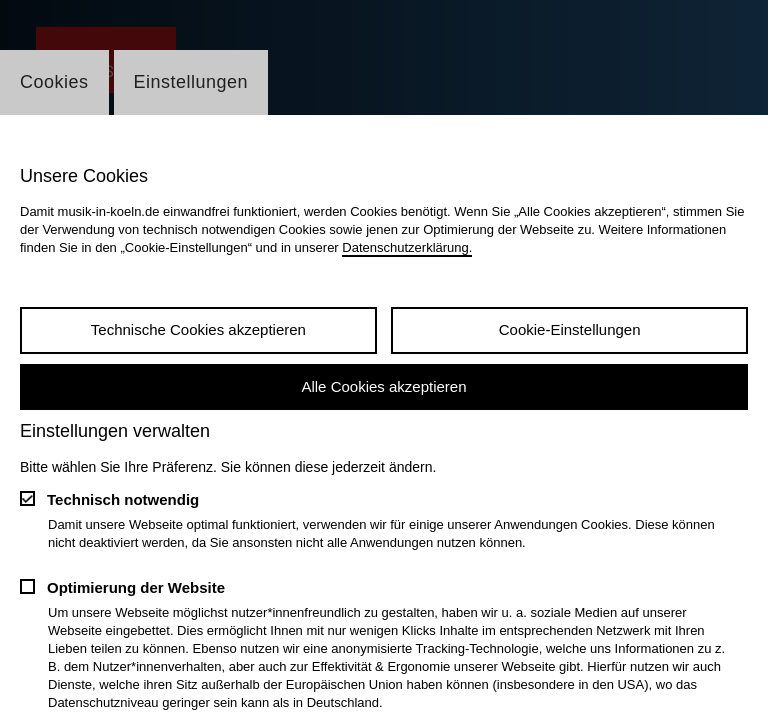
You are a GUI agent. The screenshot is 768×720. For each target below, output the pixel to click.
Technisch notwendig (123, 499)
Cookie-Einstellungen (570, 329)
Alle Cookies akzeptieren (383, 386)
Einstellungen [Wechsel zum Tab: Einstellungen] (191, 82)
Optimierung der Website (136, 587)
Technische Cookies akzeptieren (198, 329)
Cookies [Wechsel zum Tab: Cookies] (54, 82)
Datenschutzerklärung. (407, 247)
